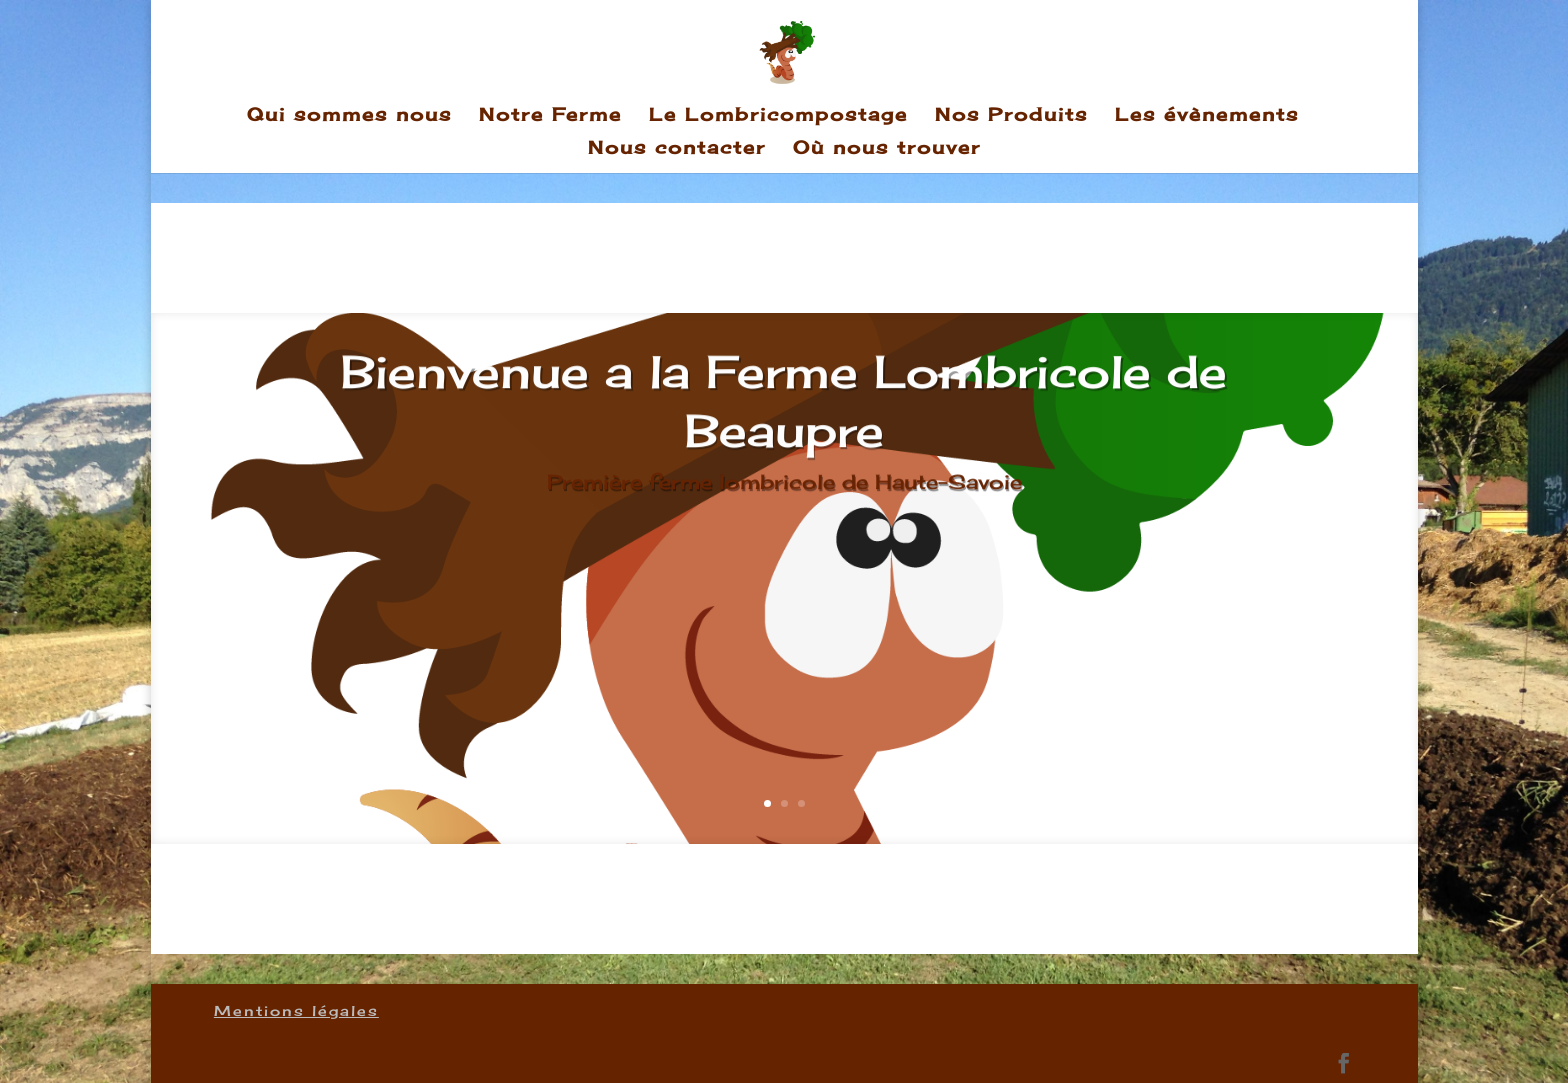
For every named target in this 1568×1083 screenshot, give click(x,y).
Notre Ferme (550, 116)
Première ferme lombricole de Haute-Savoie (784, 495)
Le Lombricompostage (778, 116)
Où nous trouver (887, 149)
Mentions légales (296, 1010)
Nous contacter (677, 149)
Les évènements (1207, 116)
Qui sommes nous (349, 116)
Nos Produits (1011, 116)
